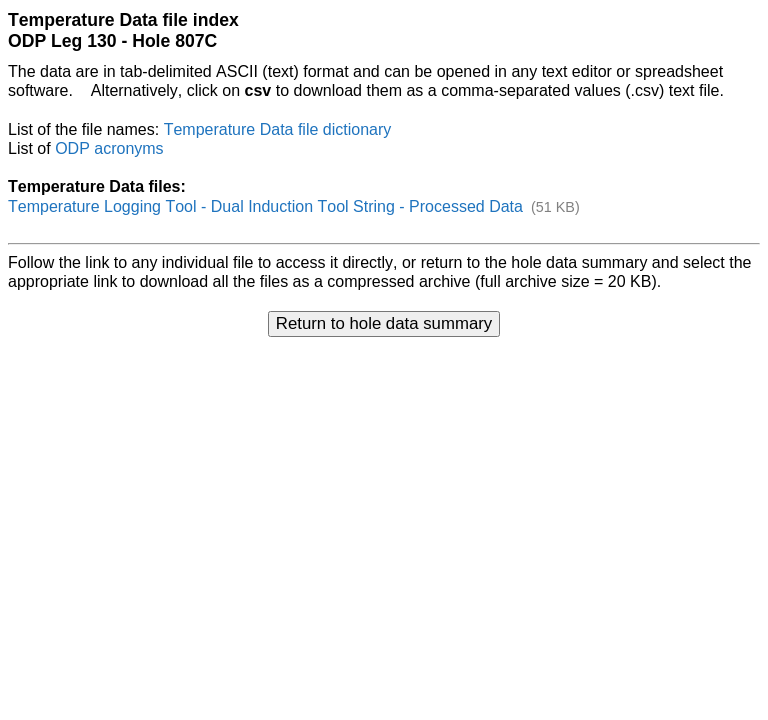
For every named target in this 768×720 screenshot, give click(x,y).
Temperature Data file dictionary (278, 129)
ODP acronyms (109, 148)
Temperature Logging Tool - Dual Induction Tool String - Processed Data (265, 206)
